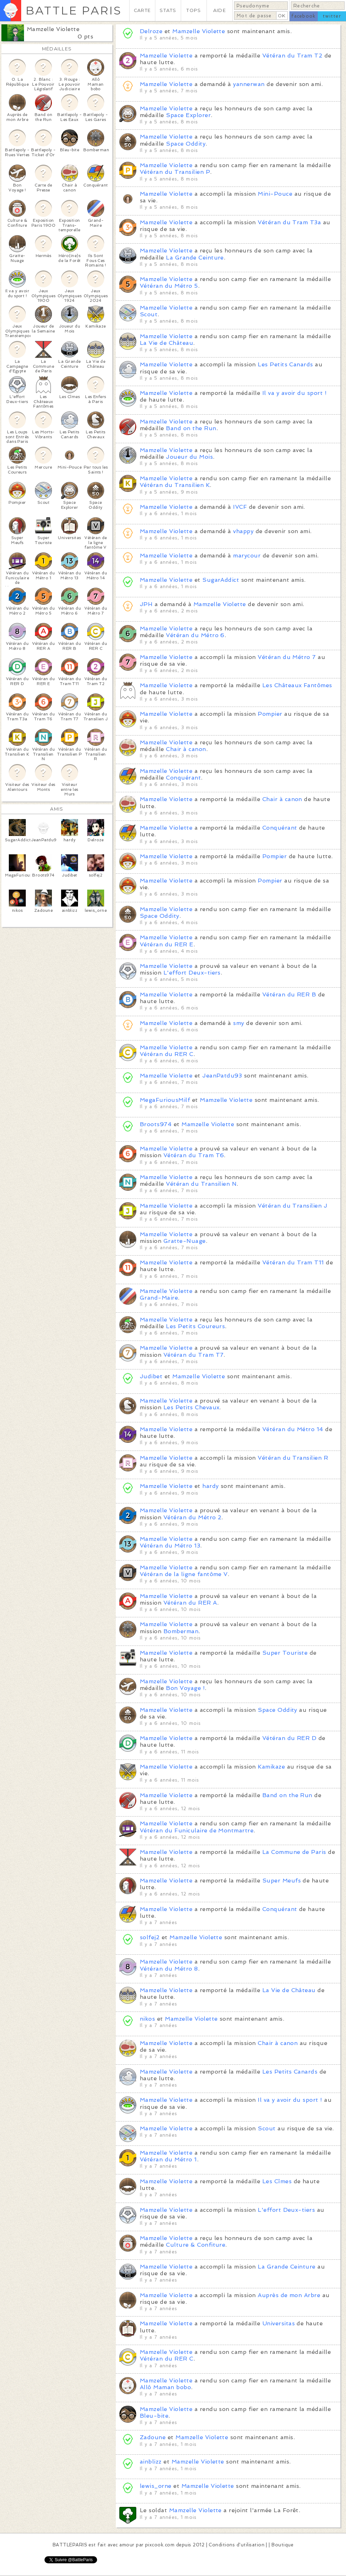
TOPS (193, 10)
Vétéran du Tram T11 (293, 1262)
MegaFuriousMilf (165, 1100)
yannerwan (248, 84)
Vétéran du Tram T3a (289, 222)
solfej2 (150, 1937)
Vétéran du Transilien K (175, 485)
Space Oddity (185, 143)
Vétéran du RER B (289, 994)
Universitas (278, 2323)
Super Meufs (281, 1880)
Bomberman (180, 1631)
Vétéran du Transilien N (201, 1183)
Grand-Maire (159, 1297)
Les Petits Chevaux (191, 1407)
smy (238, 1023)
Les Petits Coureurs (195, 1326)
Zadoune (153, 2437)
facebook (303, 16)
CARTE (142, 10)
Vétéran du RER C (166, 1054)
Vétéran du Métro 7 (287, 657)
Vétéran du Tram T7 (193, 1354)
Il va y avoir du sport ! (294, 393)
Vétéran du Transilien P (175, 172)
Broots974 (156, 1124)
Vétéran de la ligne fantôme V (184, 1574)
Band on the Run (191, 428)
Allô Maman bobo (165, 2387)
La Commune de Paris (294, 1852)
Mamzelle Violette (53, 29)
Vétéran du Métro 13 (170, 1545)
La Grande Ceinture (195, 257)
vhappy (243, 531)
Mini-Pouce (275, 193)
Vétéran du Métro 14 (292, 1429)
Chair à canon (186, 749)
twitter (332, 16)
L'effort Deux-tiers (192, 972)
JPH (146, 604)
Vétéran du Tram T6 (193, 1155)
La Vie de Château (166, 343)
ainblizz (151, 2461)
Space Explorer (188, 115)
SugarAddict (220, 579)
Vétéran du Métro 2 (192, 1517)
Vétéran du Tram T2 (292, 55)
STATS (168, 10)
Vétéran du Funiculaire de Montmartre (196, 1830)
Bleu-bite (154, 2415)
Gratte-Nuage (184, 1241)
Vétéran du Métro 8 (169, 1968)
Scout (148, 314)
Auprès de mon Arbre (289, 2295)
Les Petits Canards (285, 364)
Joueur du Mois (189, 456)
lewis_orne (156, 2486)
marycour (247, 555)
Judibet (151, 1376)
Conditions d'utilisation (236, 2544)
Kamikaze (271, 1766)
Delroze (151, 31)
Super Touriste (285, 1652)
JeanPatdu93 (222, 1075)
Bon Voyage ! (185, 1688)
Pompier (270, 713)
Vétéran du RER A (190, 1602)
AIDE (219, 10)
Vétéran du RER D (289, 1738)
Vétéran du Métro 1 (168, 2159)
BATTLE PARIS (73, 10)
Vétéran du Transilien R (293, 1457)
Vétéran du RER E (166, 944)
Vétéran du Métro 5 (169, 285)
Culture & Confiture (195, 2244)
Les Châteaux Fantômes (297, 685)
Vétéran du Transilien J (292, 1205)
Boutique (282, 2544)
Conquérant (183, 777)
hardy (210, 1486)
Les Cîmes (277, 2181)
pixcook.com (159, 2544)
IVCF (240, 506)
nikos (147, 2018)
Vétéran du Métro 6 (195, 635)
